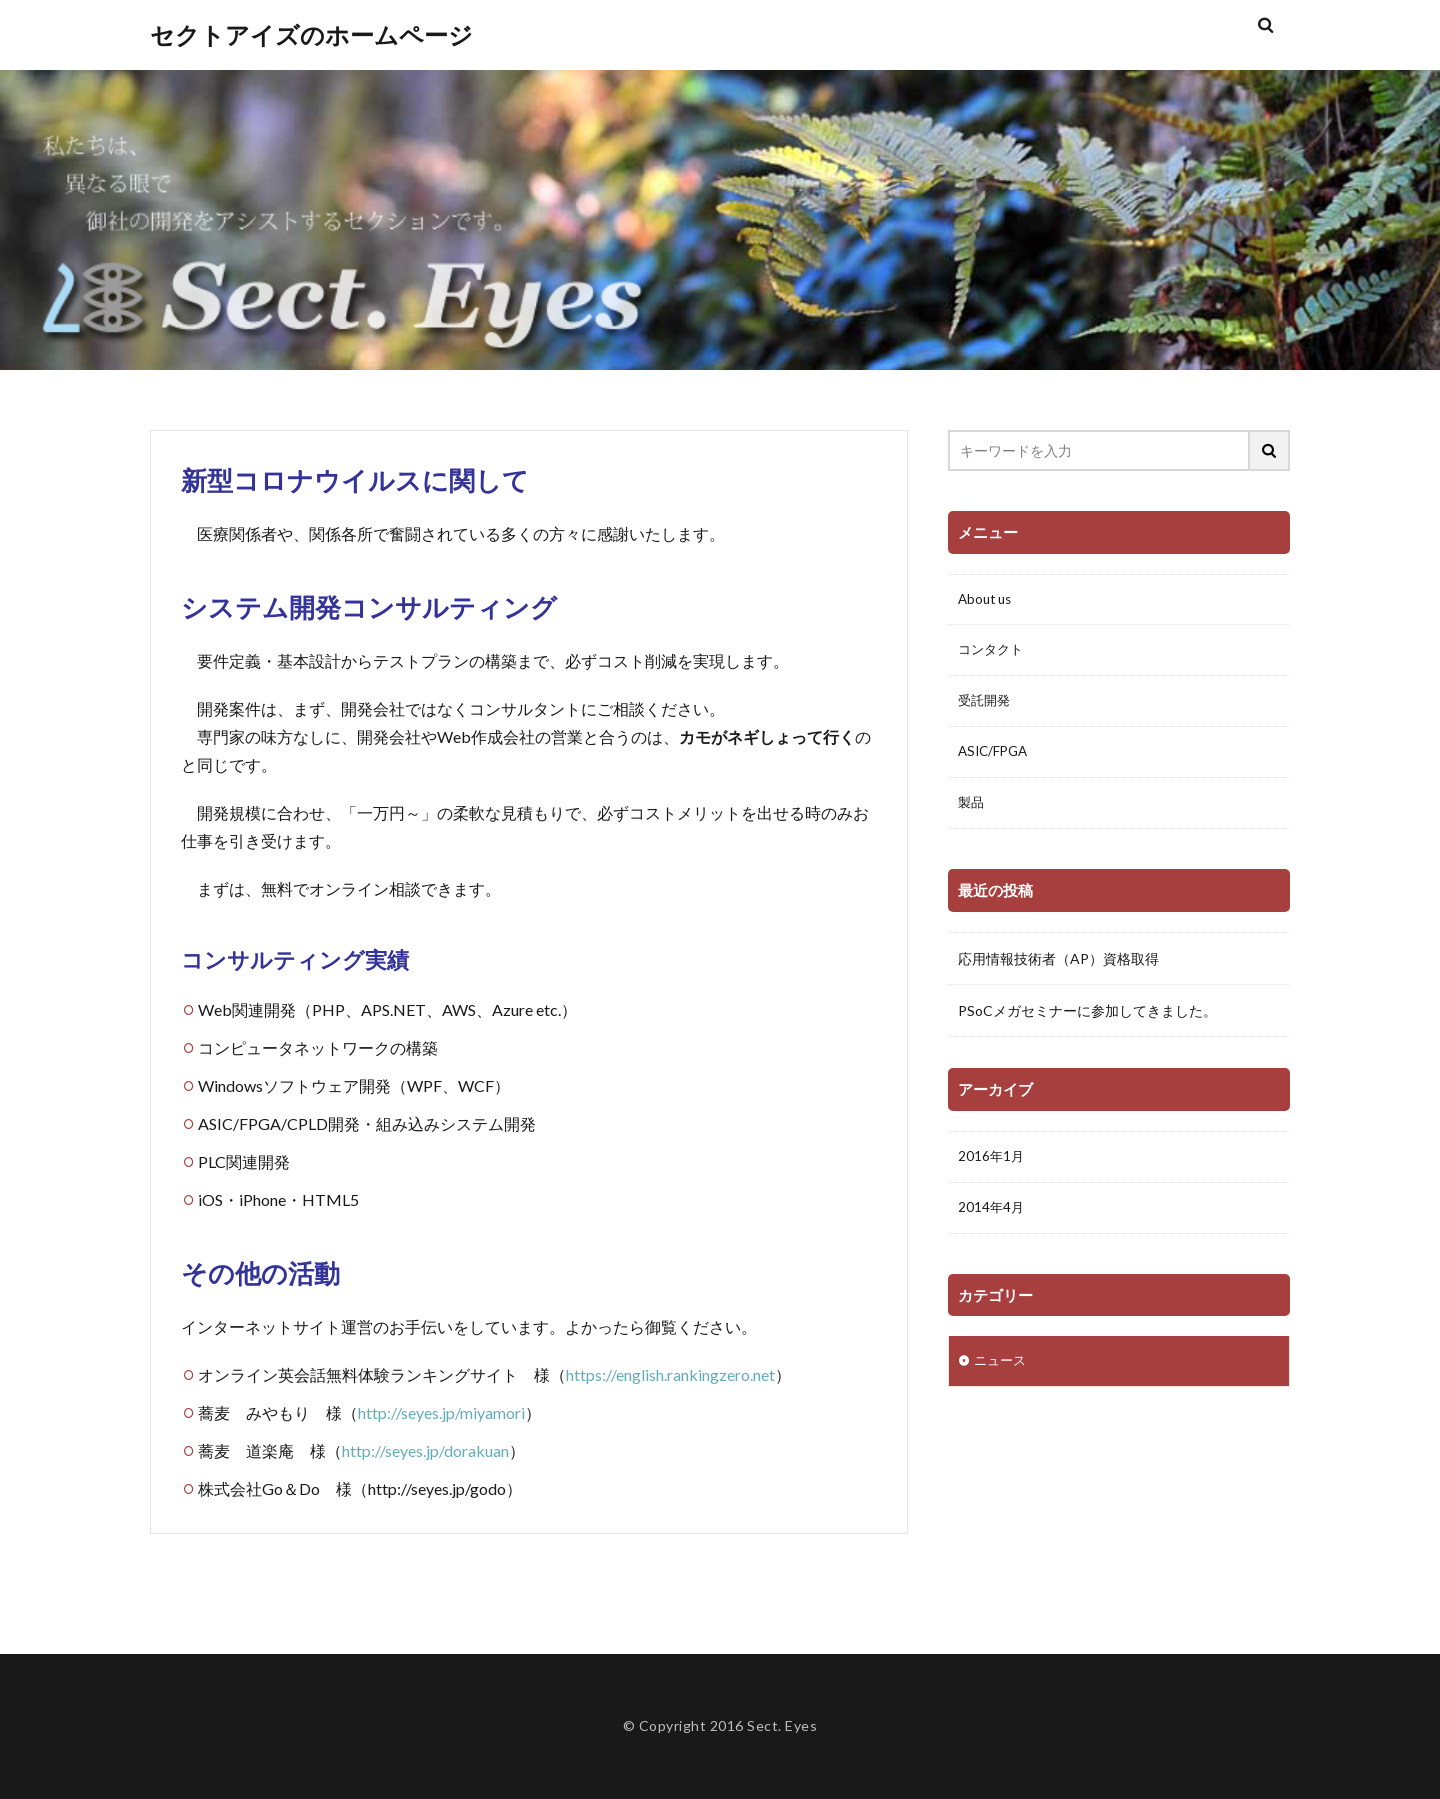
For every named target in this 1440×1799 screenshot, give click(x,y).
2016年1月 (992, 1171)
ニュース (1002, 1377)
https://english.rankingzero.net (670, 1374)
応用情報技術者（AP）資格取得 (1058, 963)
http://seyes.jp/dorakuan (425, 1450)
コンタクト (993, 652)
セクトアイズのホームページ (311, 35)
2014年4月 (992, 1223)
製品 (972, 808)
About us (987, 600)
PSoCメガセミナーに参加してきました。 (1087, 1015)
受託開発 (986, 704)
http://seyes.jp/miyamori (441, 1412)
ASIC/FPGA (995, 756)
